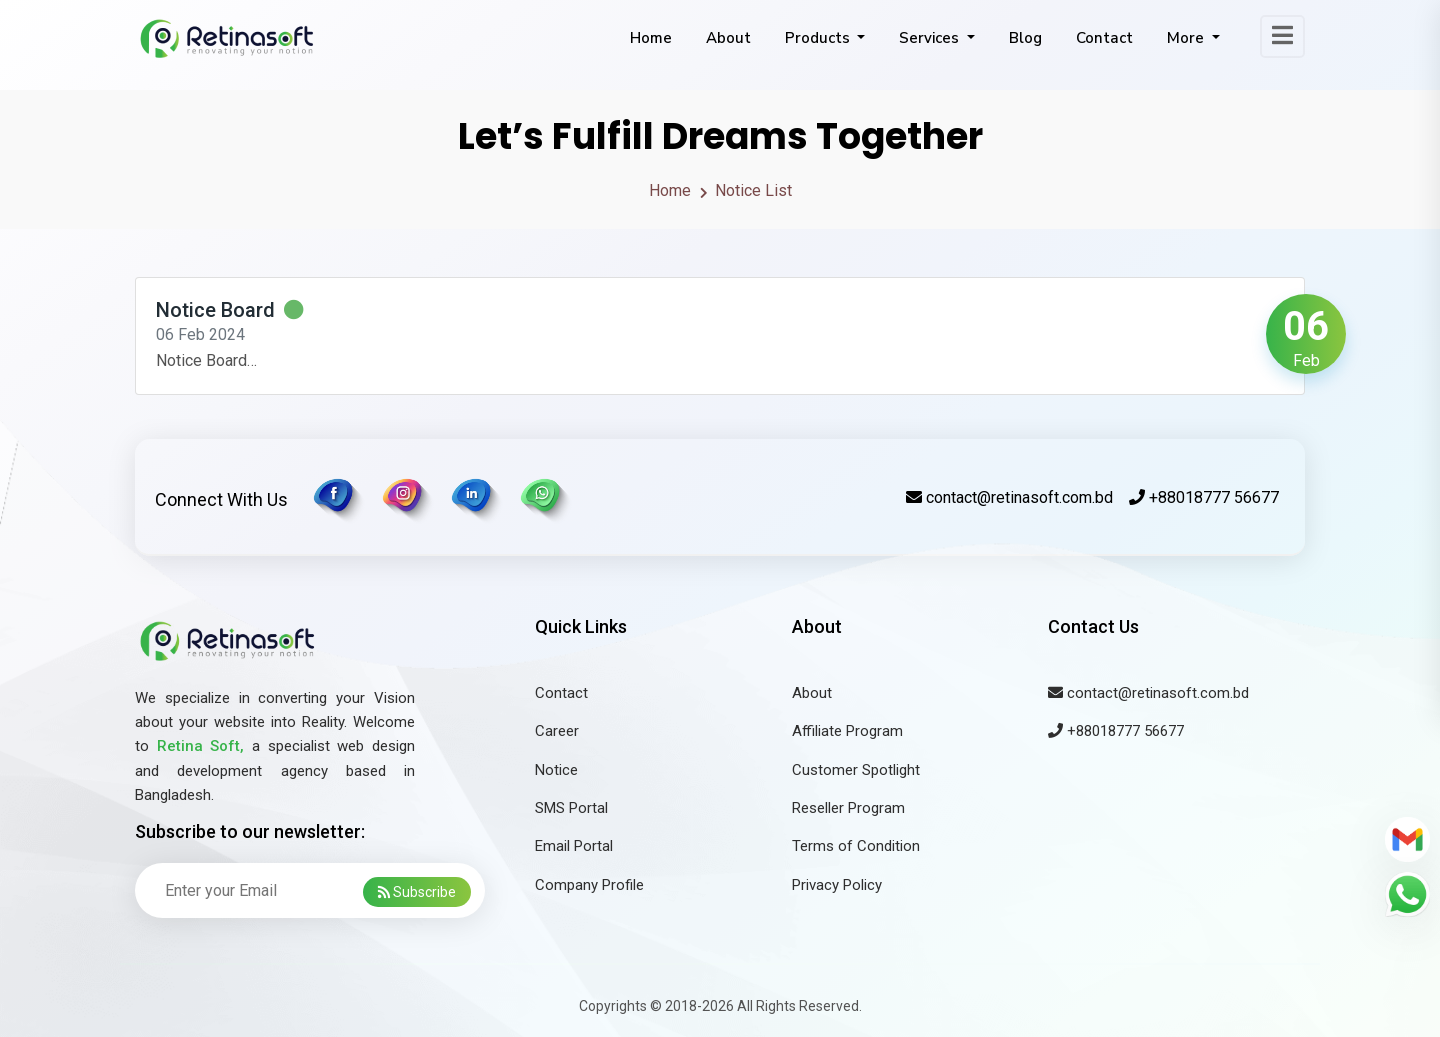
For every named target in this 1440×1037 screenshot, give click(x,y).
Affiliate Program (847, 731)
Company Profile (589, 885)
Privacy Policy (837, 885)
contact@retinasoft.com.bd (1009, 497)
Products (819, 38)
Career (557, 731)
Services (931, 38)
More (1187, 38)
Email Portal (574, 846)
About (728, 38)
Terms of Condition (856, 846)
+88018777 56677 (1204, 497)
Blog (1025, 38)
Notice (556, 770)
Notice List (753, 190)
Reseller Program (848, 808)
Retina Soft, (201, 746)
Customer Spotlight (856, 770)
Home (651, 38)
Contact (1104, 38)
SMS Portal (571, 808)
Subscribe (417, 892)
